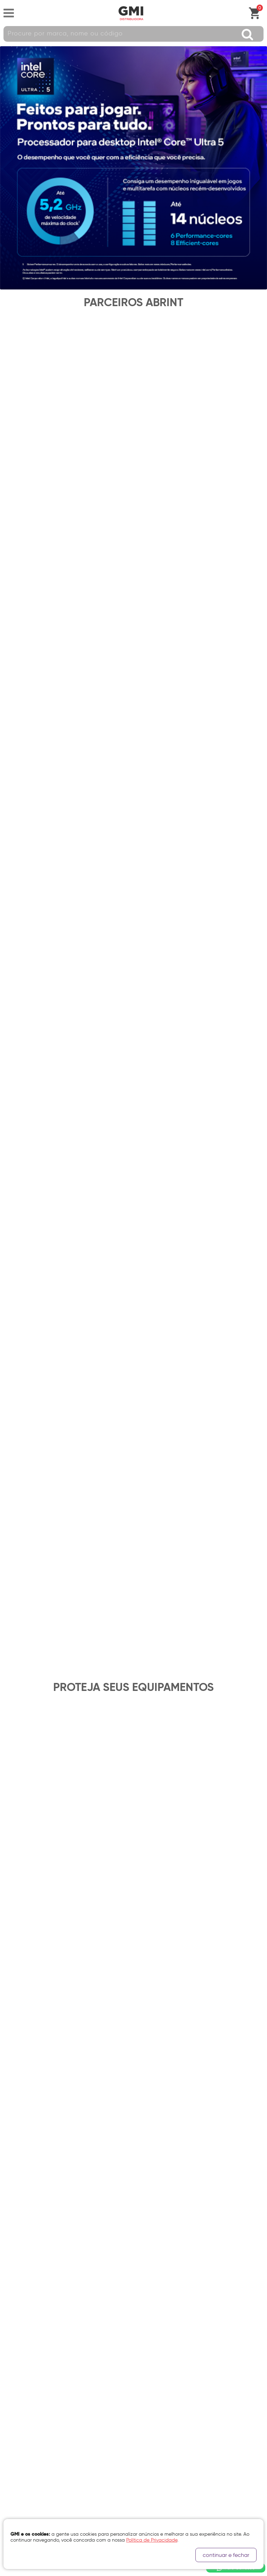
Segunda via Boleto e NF (34, 2346)
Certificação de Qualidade (37, 2417)
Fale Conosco (21, 2333)
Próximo (257, 1814)
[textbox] (133, 34)
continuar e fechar (226, 2555)
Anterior (10, 1814)
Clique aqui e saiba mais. (31, 2210)
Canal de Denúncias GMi (33, 2442)
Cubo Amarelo (126, 2569)
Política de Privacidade (33, 2379)
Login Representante (29, 2455)
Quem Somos (19, 2392)
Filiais (10, 2404)
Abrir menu (8, 13)
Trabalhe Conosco (28, 2429)
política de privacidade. (110, 1901)
